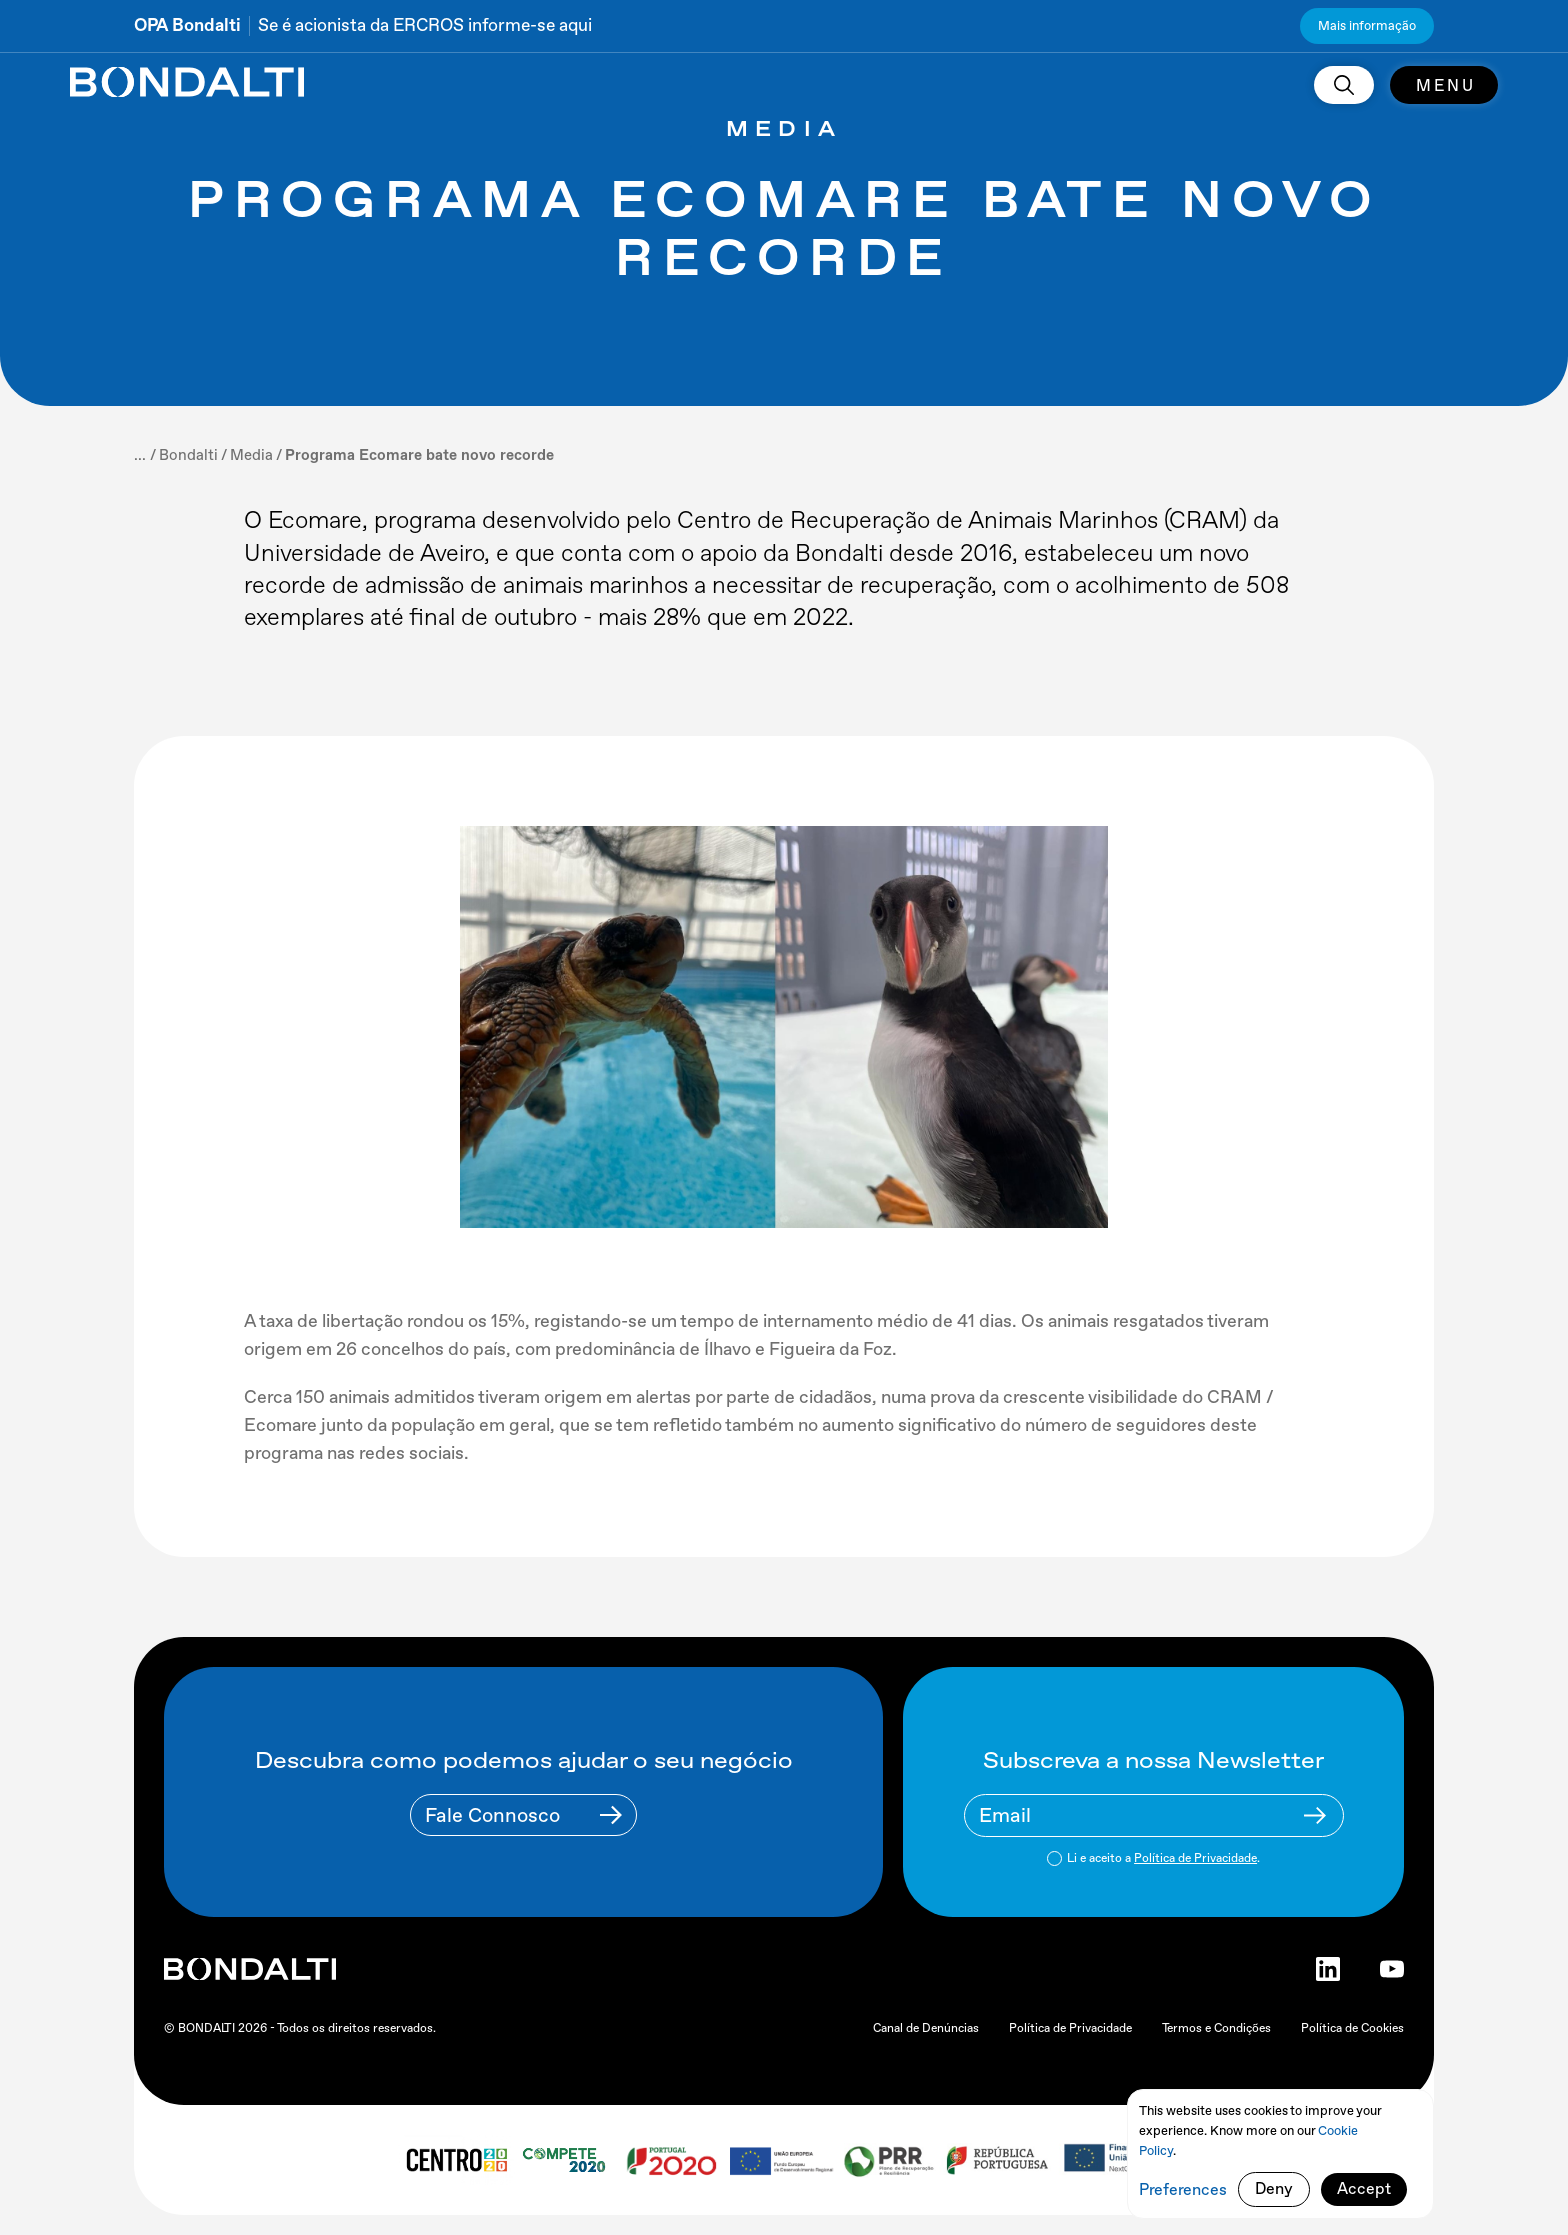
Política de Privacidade (1195, 1858)
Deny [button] (1274, 2188)
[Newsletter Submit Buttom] (1315, 1815)
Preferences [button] (1183, 2189)
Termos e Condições (1216, 2028)
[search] (1344, 85)
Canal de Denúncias (926, 2028)
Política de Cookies (1352, 2028)
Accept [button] (1364, 2188)
